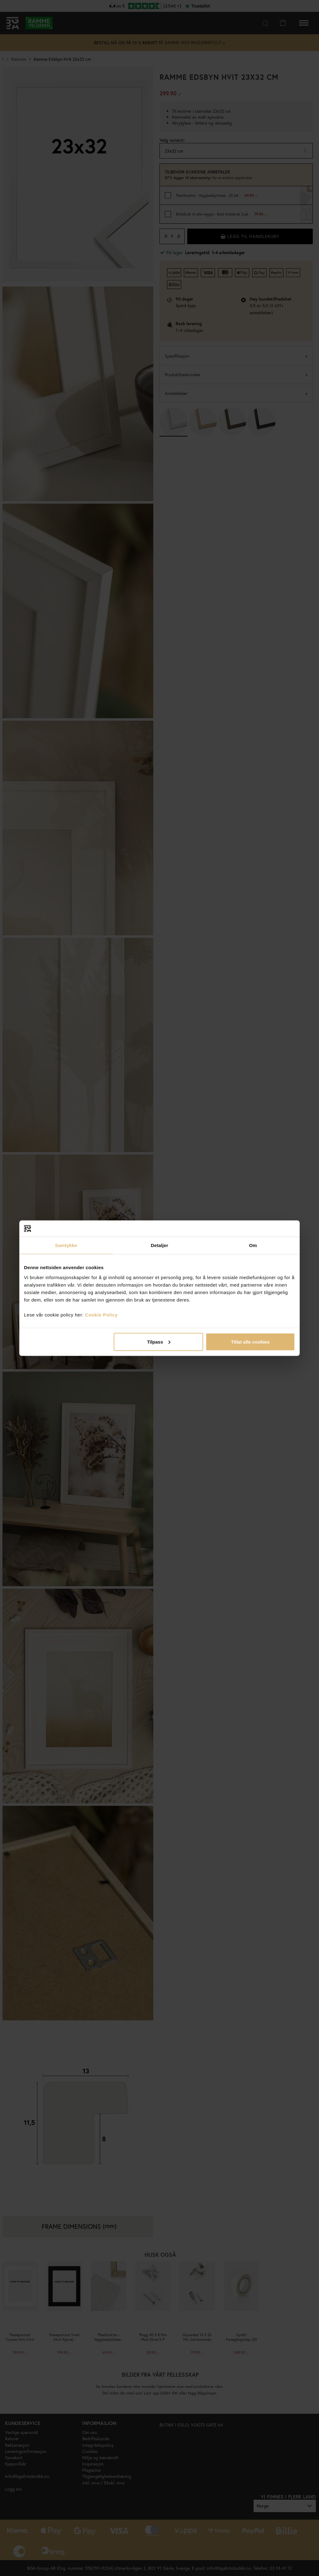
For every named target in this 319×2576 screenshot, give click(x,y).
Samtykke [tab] (66, 1245)
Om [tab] (253, 1245)
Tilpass (158, 1341)
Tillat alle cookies (250, 1341)
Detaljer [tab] (159, 1245)
